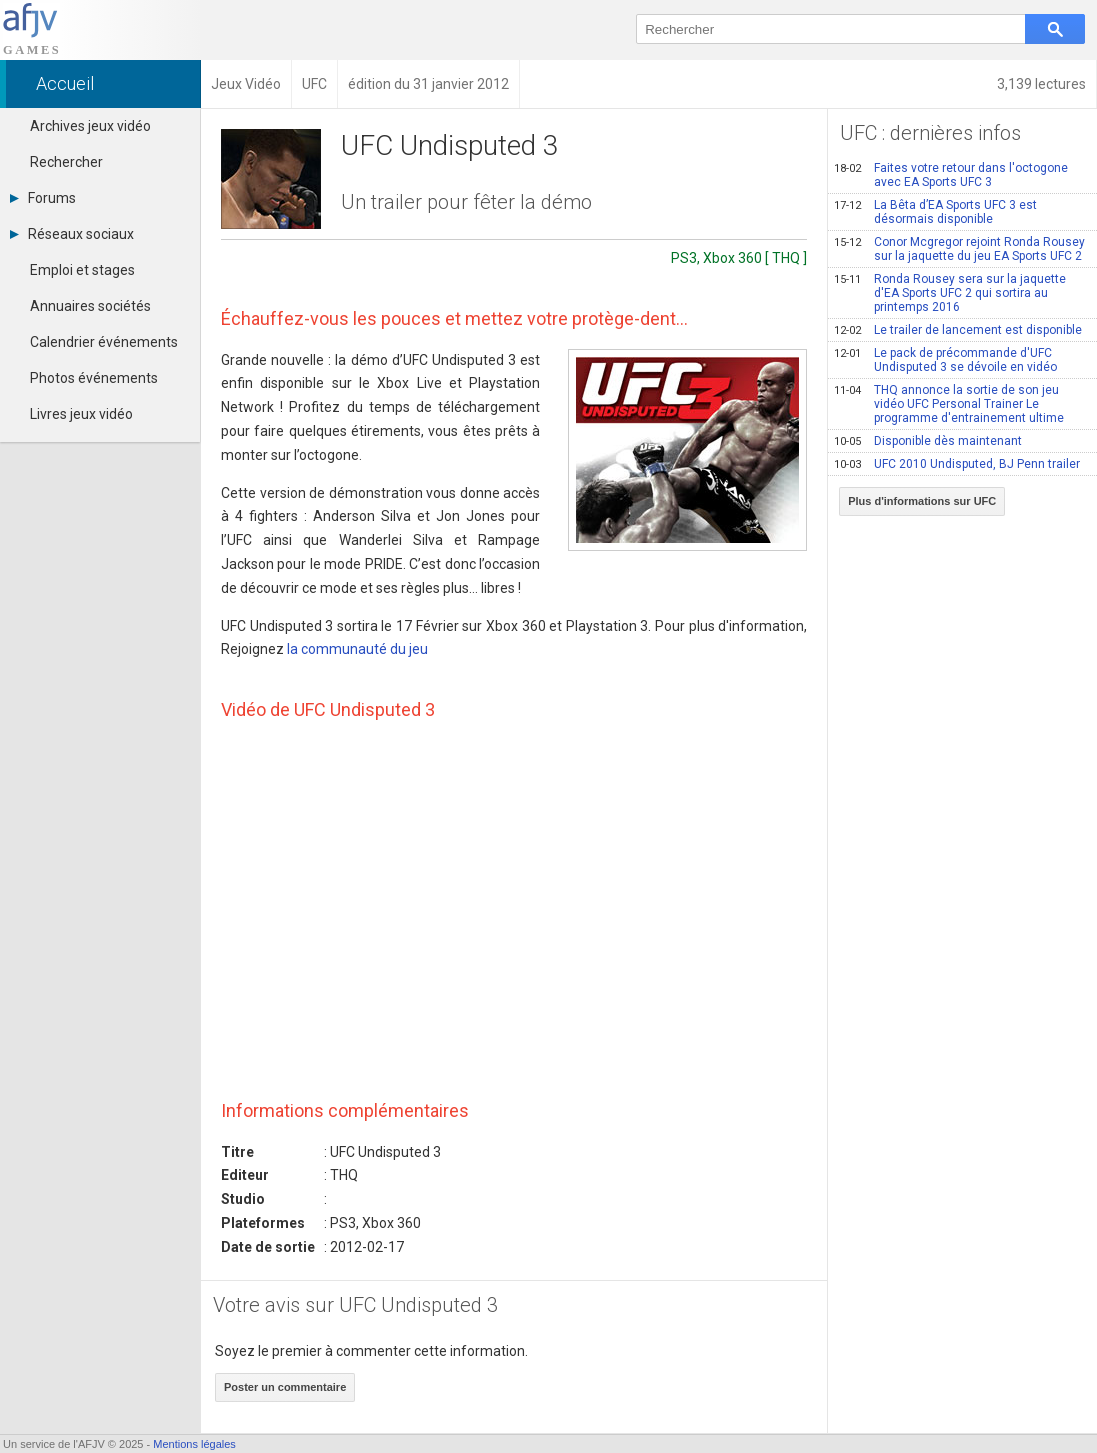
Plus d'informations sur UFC (922, 501)
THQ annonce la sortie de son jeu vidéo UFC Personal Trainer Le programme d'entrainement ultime (949, 404)
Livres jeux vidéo (81, 414)
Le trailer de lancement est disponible (958, 330)
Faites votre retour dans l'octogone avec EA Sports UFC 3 (951, 175)
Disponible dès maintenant (928, 441)
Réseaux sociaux (72, 234)
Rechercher (66, 162)
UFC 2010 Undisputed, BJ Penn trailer (957, 464)
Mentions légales (194, 1444)
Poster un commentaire (285, 1387)
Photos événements (94, 378)
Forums (43, 198)
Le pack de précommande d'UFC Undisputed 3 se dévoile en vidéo (945, 360)
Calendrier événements (104, 342)
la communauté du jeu (357, 649)
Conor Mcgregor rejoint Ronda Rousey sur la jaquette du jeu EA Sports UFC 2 (959, 249)
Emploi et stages (82, 270)
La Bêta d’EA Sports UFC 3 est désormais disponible (935, 212)
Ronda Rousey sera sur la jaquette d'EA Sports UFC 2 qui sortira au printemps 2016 (950, 293)
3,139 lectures (1041, 84)
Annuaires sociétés (90, 306)
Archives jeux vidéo (90, 126)
